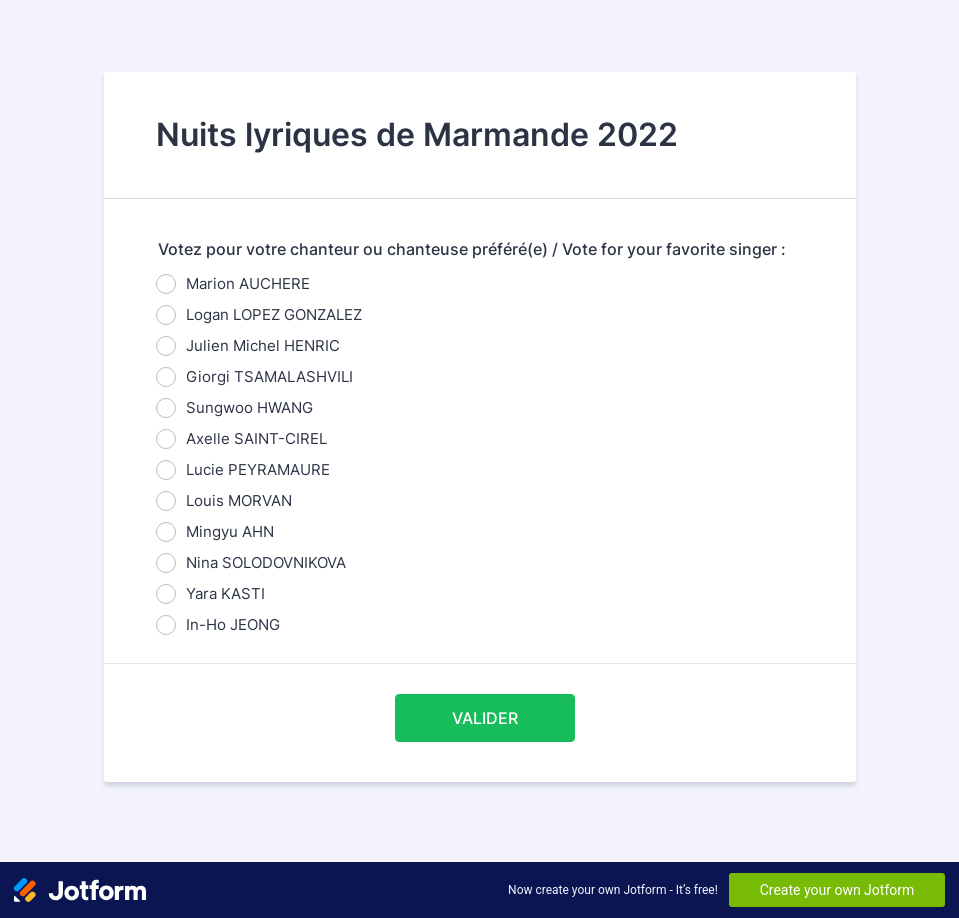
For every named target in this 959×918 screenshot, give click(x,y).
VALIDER (485, 718)
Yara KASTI (225, 593)
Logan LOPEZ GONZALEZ (274, 314)
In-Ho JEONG (233, 624)
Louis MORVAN (239, 500)
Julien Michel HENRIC (263, 345)
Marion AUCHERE (248, 283)
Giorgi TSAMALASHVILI (269, 376)
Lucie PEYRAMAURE (258, 469)
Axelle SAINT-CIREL (256, 438)
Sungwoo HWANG (249, 407)
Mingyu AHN (230, 531)
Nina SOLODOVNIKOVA (266, 562)
